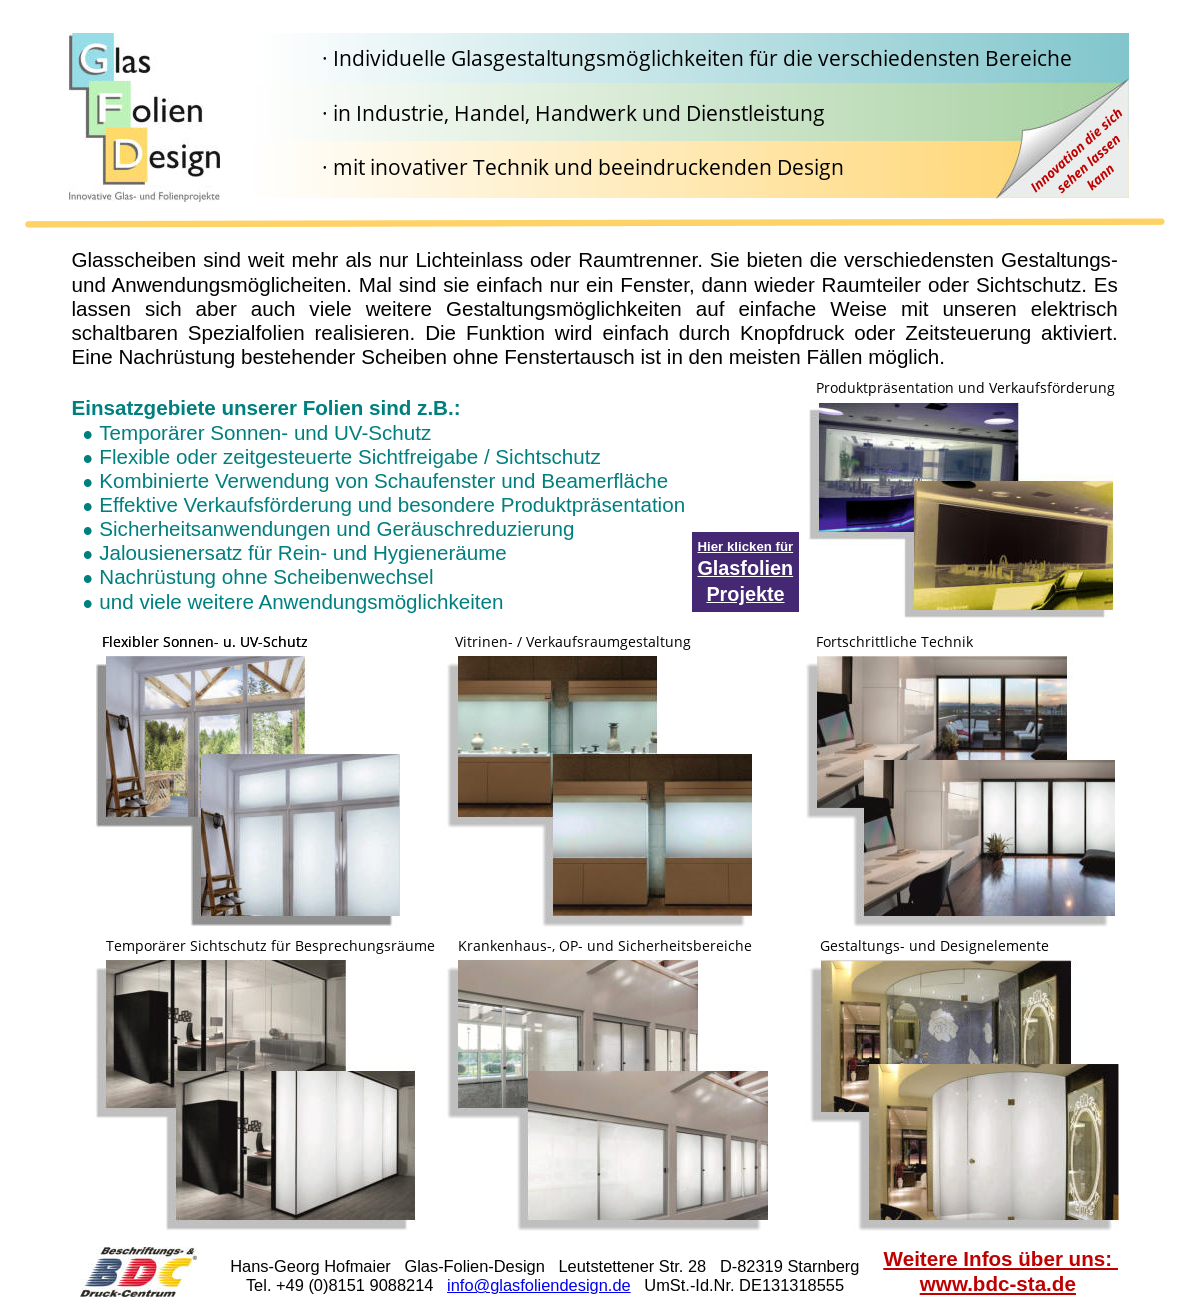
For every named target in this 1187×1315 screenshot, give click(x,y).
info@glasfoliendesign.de (539, 1285)
